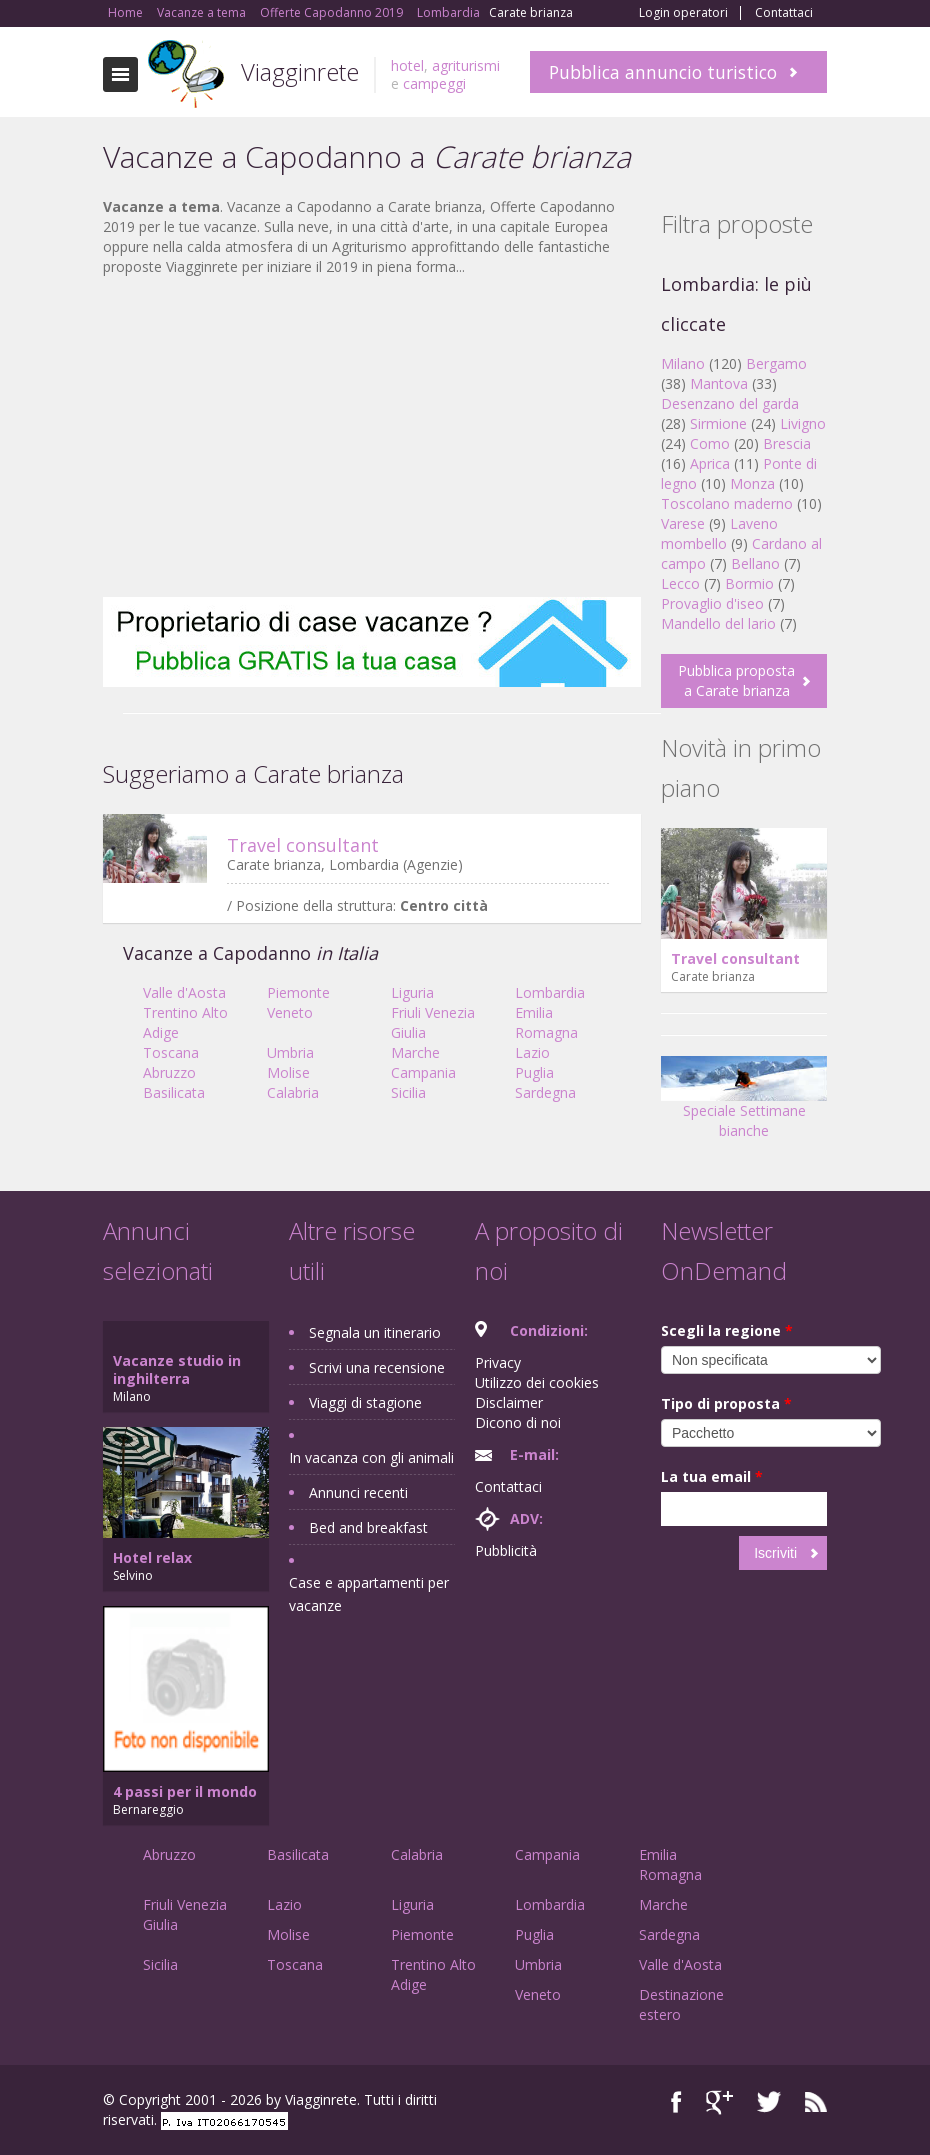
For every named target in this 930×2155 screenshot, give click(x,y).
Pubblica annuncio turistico (663, 72)
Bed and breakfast (368, 1527)
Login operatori (683, 13)
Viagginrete (300, 71)
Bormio (749, 583)
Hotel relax (152, 1557)
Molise (288, 1072)
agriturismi (466, 65)
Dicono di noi (518, 1422)
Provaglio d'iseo (712, 603)
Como (710, 443)
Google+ (719, 2102)
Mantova (719, 383)
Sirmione (718, 423)
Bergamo (776, 363)
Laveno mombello (719, 533)
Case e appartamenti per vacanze (369, 1594)
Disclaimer (509, 1402)
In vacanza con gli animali (371, 1457)
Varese (683, 523)
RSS (816, 2102)
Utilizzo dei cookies (537, 1382)
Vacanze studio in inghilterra (177, 1369)
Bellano (755, 563)
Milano (683, 363)
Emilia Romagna (546, 1022)
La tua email (712, 1476)
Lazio (532, 1052)
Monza (752, 483)
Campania (423, 1072)
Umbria (290, 1052)
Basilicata (174, 1092)
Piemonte (298, 992)
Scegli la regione (727, 1330)
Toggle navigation (120, 74)
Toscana (171, 1052)
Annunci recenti (358, 1492)
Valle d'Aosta (184, 992)
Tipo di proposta (726, 1403)
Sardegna (545, 1092)
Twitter (769, 2102)
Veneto (290, 1012)
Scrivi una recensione (377, 1367)
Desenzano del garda (730, 403)
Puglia (534, 1072)
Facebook (676, 2102)
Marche (415, 1052)
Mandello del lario (718, 623)
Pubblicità (506, 1550)
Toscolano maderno (727, 503)
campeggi (434, 83)
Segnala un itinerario (375, 1332)
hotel (407, 65)
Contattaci (784, 13)
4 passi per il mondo (185, 1791)
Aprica (710, 463)
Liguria (412, 992)
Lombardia (550, 992)
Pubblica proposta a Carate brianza (736, 680)
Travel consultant (303, 845)
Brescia (787, 443)
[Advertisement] (372, 437)
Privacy (498, 1362)
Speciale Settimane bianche (744, 1103)
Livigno (803, 423)
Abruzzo (169, 1072)
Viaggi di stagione (365, 1402)
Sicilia (408, 1092)
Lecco (680, 583)
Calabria (293, 1092)
